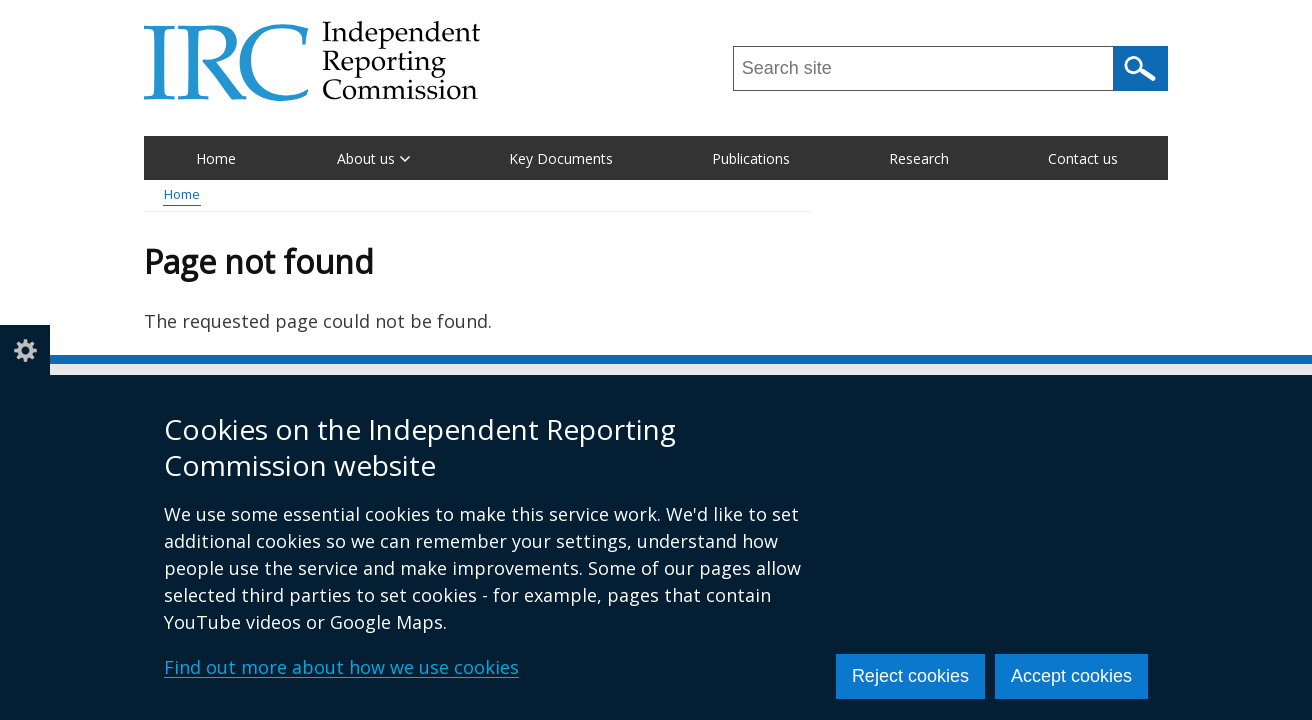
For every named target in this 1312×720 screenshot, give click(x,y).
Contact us (1083, 158)
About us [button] (373, 158)
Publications (751, 158)
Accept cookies (1071, 676)
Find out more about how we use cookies (341, 667)
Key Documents (561, 158)
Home (216, 158)
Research (919, 158)
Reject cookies (910, 676)
